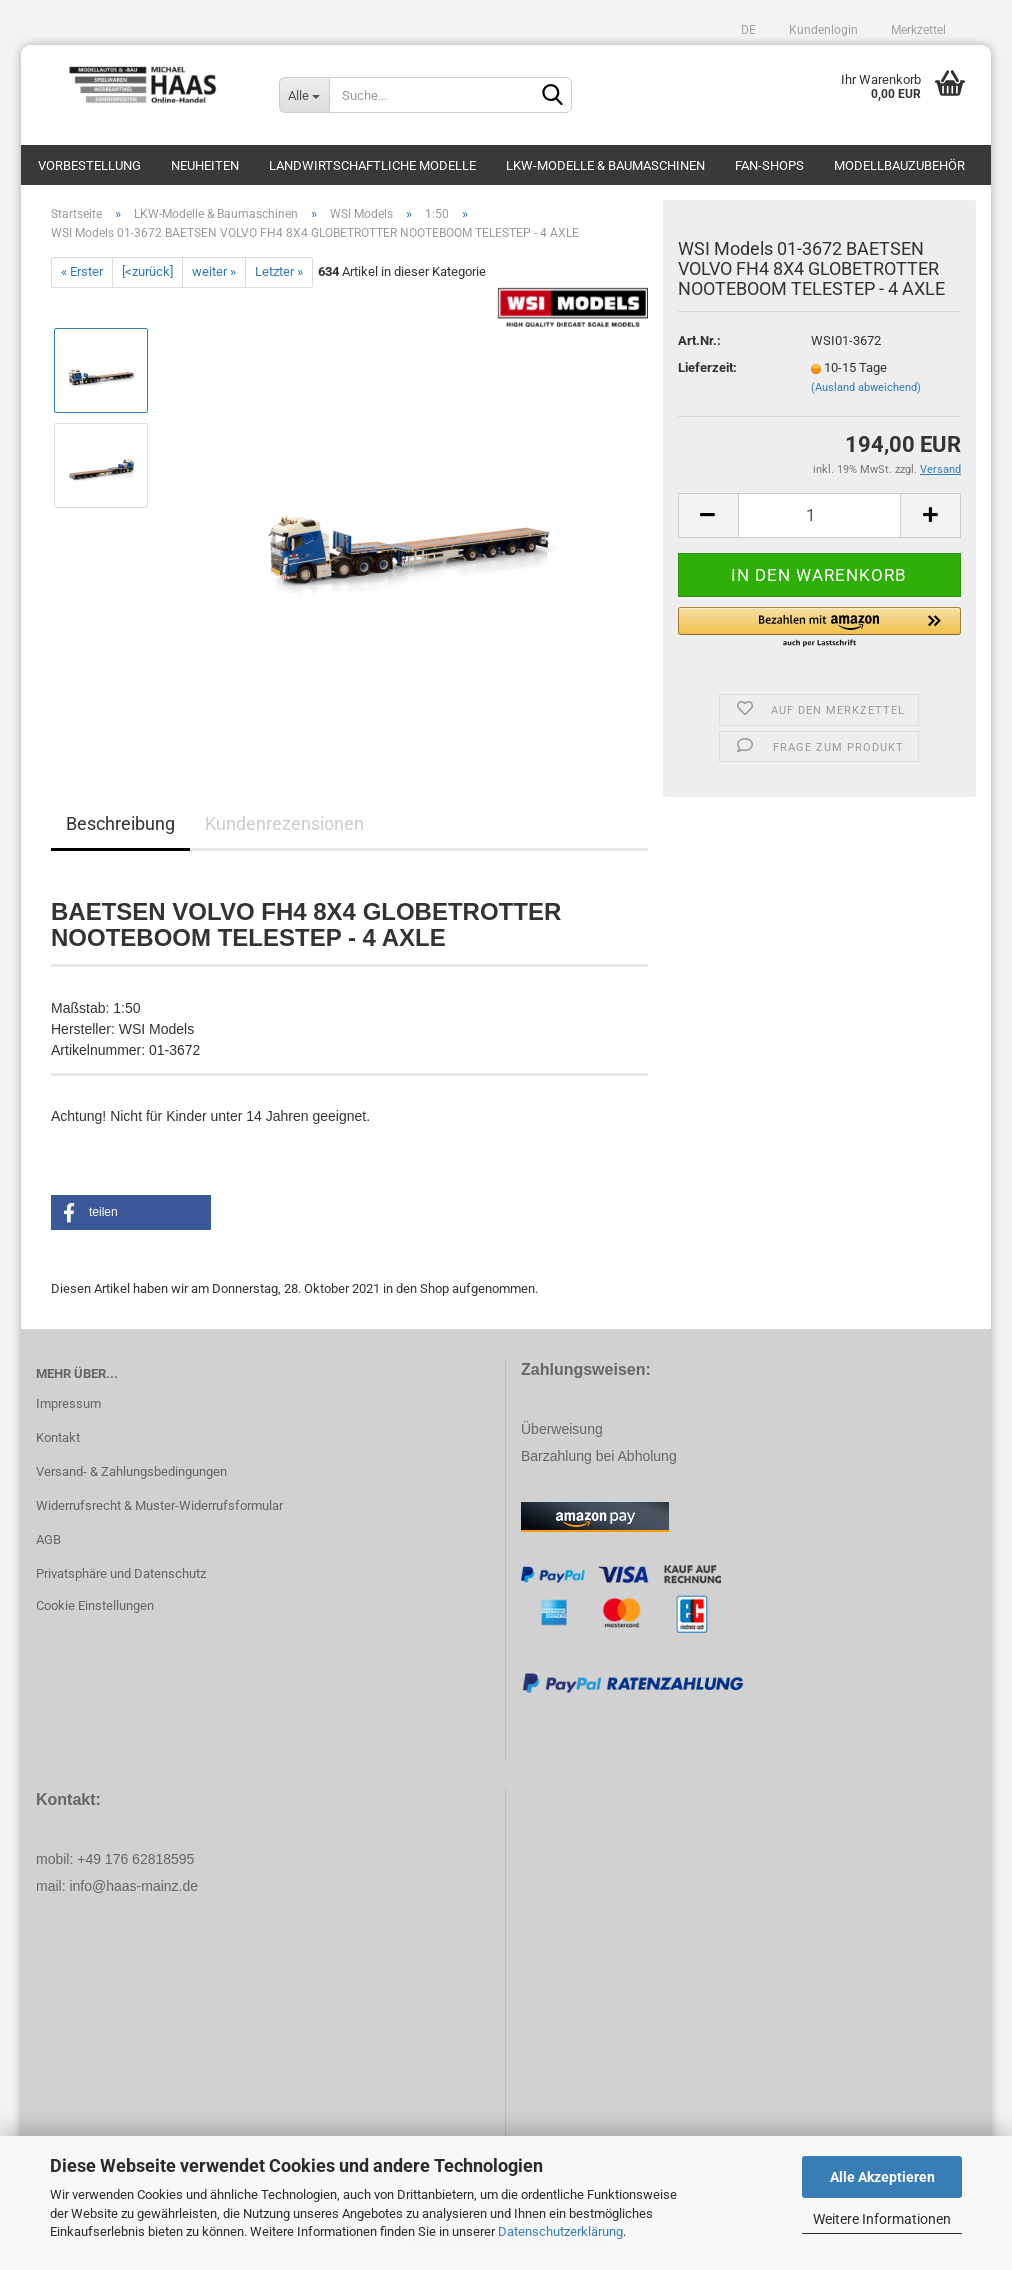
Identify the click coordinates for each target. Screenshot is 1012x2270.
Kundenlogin (822, 30)
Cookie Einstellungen (95, 1605)
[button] (819, 628)
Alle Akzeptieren (882, 2177)
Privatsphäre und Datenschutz (121, 1573)
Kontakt (58, 1437)
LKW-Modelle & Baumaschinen (605, 165)
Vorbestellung (89, 165)
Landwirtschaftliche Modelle (372, 165)
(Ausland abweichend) (866, 387)
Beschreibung (120, 823)
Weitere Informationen (882, 2219)
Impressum (68, 1403)
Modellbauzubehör (899, 165)
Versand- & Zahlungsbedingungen (131, 1471)
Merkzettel (917, 30)
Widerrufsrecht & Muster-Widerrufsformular (159, 1505)
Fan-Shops (769, 165)
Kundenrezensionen (284, 823)
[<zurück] (147, 271)
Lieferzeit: (707, 367)
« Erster (82, 271)
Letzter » (279, 271)
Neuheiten (205, 165)
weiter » (214, 271)
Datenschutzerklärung (560, 2231)
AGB (48, 1539)
